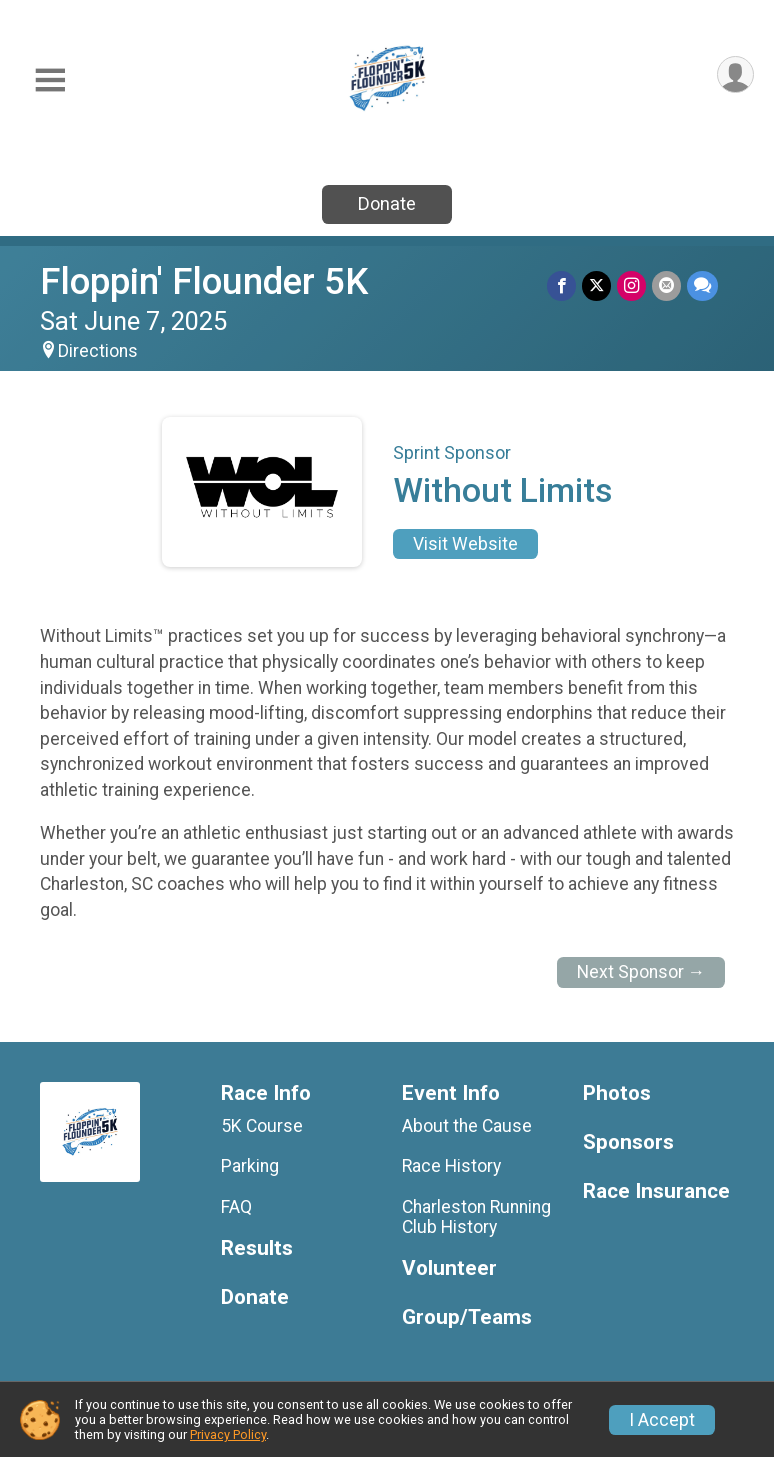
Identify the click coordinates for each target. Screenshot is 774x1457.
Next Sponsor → (641, 972)
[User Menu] (735, 74)
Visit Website (465, 544)
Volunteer (449, 1268)
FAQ (236, 1207)
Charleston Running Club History (476, 1217)
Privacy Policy (228, 1434)
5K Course (262, 1126)
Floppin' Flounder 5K (204, 281)
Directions (98, 351)
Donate (387, 203)
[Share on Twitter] (596, 285)
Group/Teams (467, 1317)
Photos (617, 1093)
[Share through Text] (702, 285)
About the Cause (467, 1126)
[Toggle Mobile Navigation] (50, 80)
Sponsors (628, 1142)
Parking (250, 1166)
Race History (451, 1166)
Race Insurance (656, 1191)
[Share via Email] (666, 285)
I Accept (662, 1420)
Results (257, 1248)
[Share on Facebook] (561, 285)
